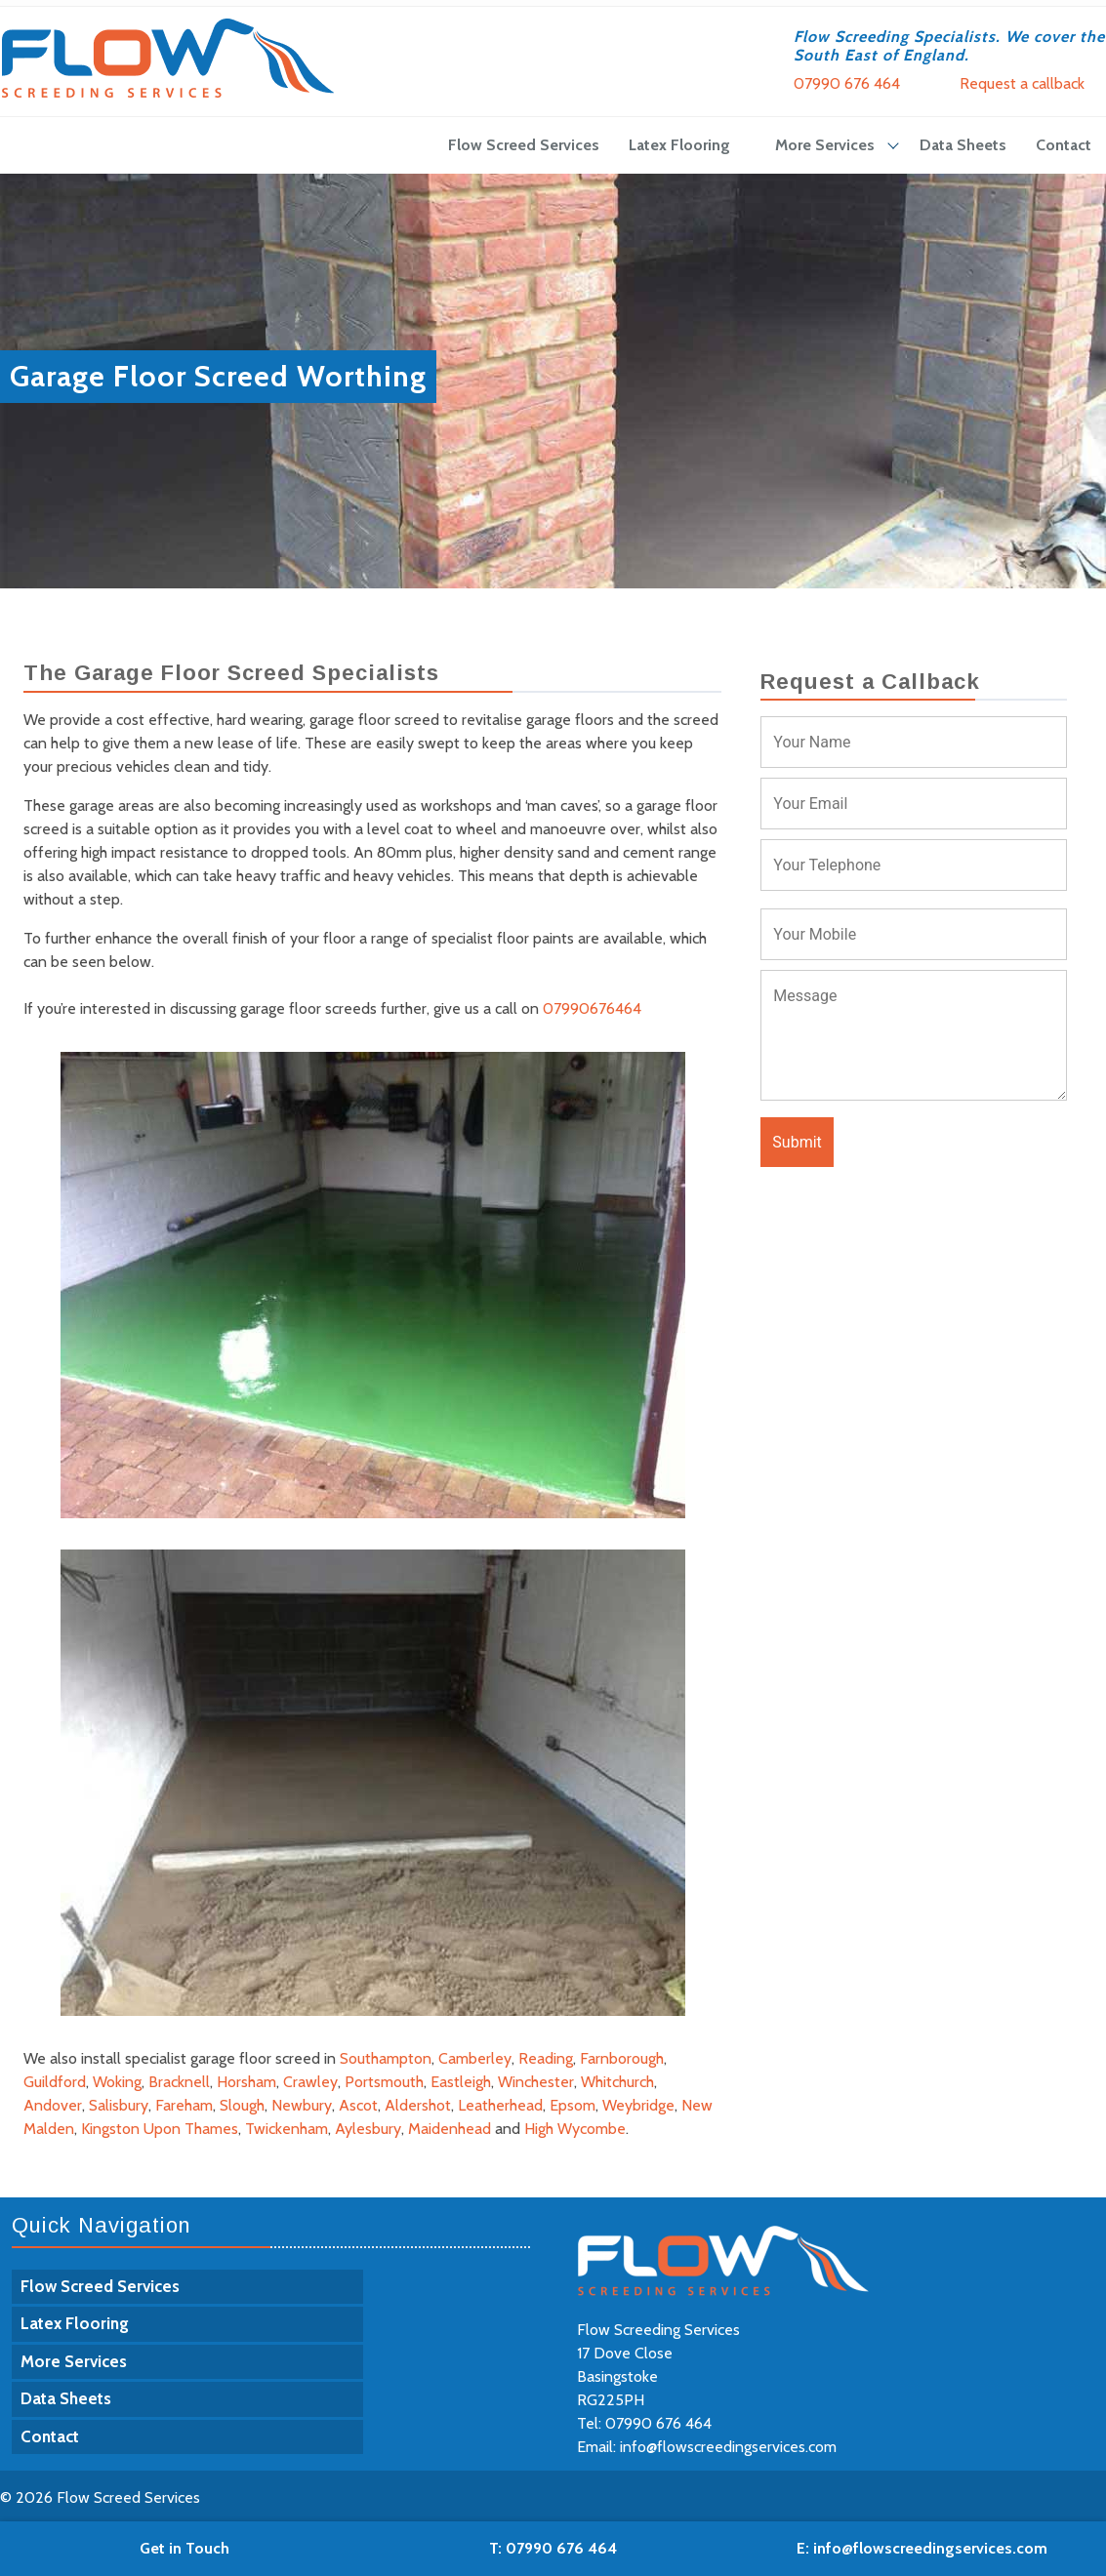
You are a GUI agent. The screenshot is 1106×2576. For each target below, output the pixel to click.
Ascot (358, 2105)
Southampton (385, 2058)
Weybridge (638, 2105)
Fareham (184, 2105)
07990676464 (592, 1008)
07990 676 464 (847, 83)
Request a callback (1022, 83)
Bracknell (179, 2082)
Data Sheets (963, 145)
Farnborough (622, 2058)
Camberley (475, 2058)
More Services (825, 145)
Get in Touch (184, 2548)
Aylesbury (368, 2128)
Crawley (310, 2082)
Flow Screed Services (523, 145)
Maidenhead (449, 2128)
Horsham (246, 2082)
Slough (242, 2105)
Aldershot (418, 2105)
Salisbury (118, 2105)
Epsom (572, 2105)
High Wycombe (575, 2128)
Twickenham (286, 2128)
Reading (545, 2058)
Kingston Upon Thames (159, 2128)
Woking (117, 2082)
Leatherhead (500, 2105)
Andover (52, 2105)
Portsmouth (384, 2082)
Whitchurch (617, 2082)
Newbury (301, 2105)
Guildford (54, 2082)
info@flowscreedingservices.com (728, 2446)
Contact (1063, 145)
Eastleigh (460, 2082)
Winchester (536, 2082)
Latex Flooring (679, 145)
